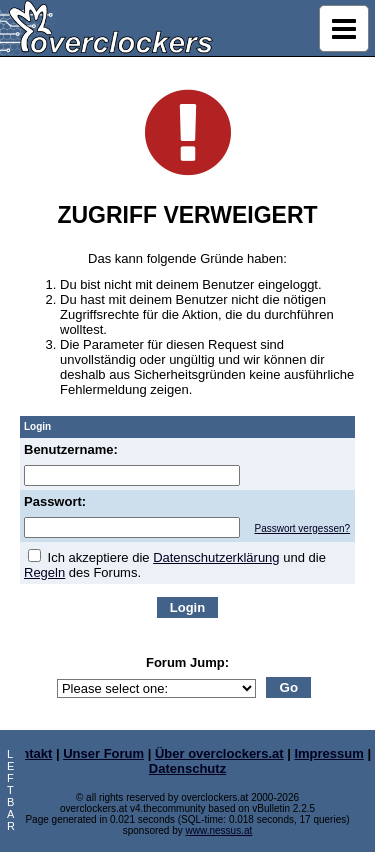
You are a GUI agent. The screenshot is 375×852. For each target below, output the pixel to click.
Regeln (44, 572)
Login (187, 607)
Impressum (328, 753)
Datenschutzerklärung (216, 557)
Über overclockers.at (219, 753)
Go (289, 687)
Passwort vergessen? (302, 528)
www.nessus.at (219, 830)
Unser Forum (103, 753)
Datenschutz (187, 768)
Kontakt (28, 753)
